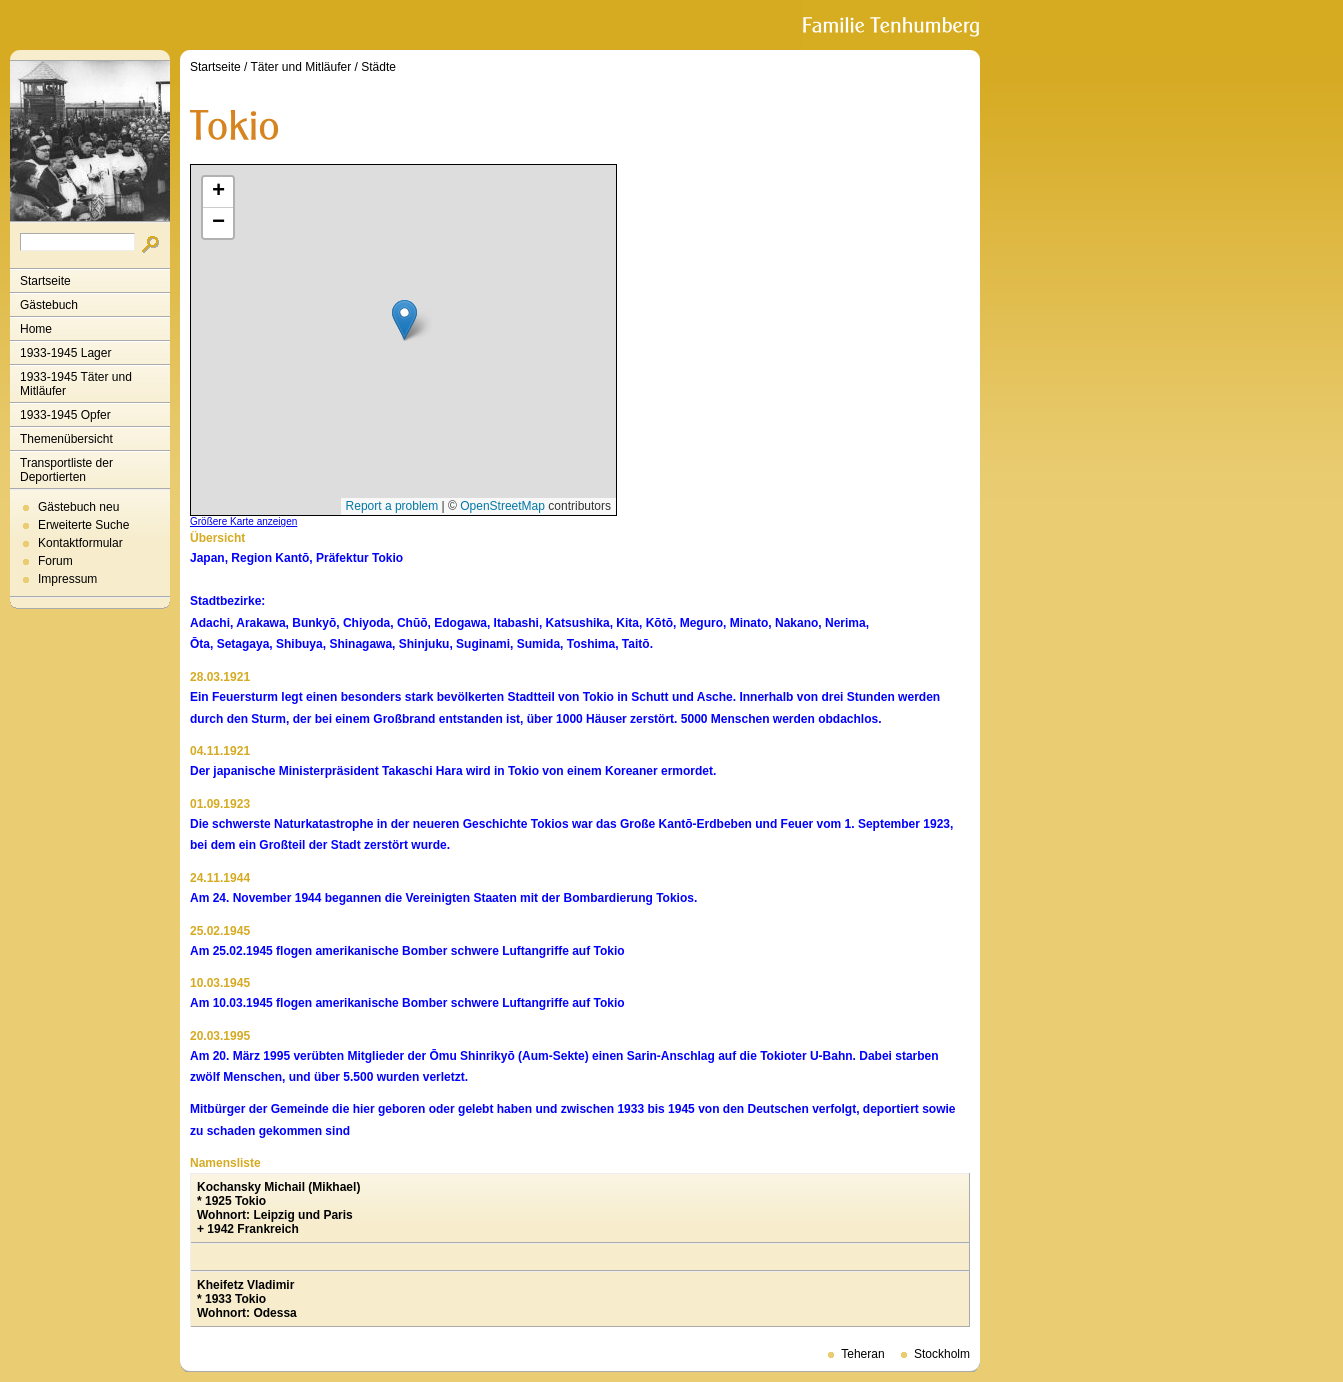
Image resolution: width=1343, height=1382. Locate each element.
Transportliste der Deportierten (66, 470)
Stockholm (942, 1354)
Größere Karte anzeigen (243, 521)
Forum (55, 561)
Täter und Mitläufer (301, 67)
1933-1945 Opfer (65, 415)
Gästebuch (49, 305)
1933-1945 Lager (65, 353)
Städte (378, 67)
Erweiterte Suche (83, 525)
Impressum (67, 579)
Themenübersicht (66, 439)
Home (36, 329)
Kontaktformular (80, 543)
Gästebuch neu (78, 507)
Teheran (862, 1354)
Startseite (45, 281)
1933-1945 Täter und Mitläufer (76, 384)
